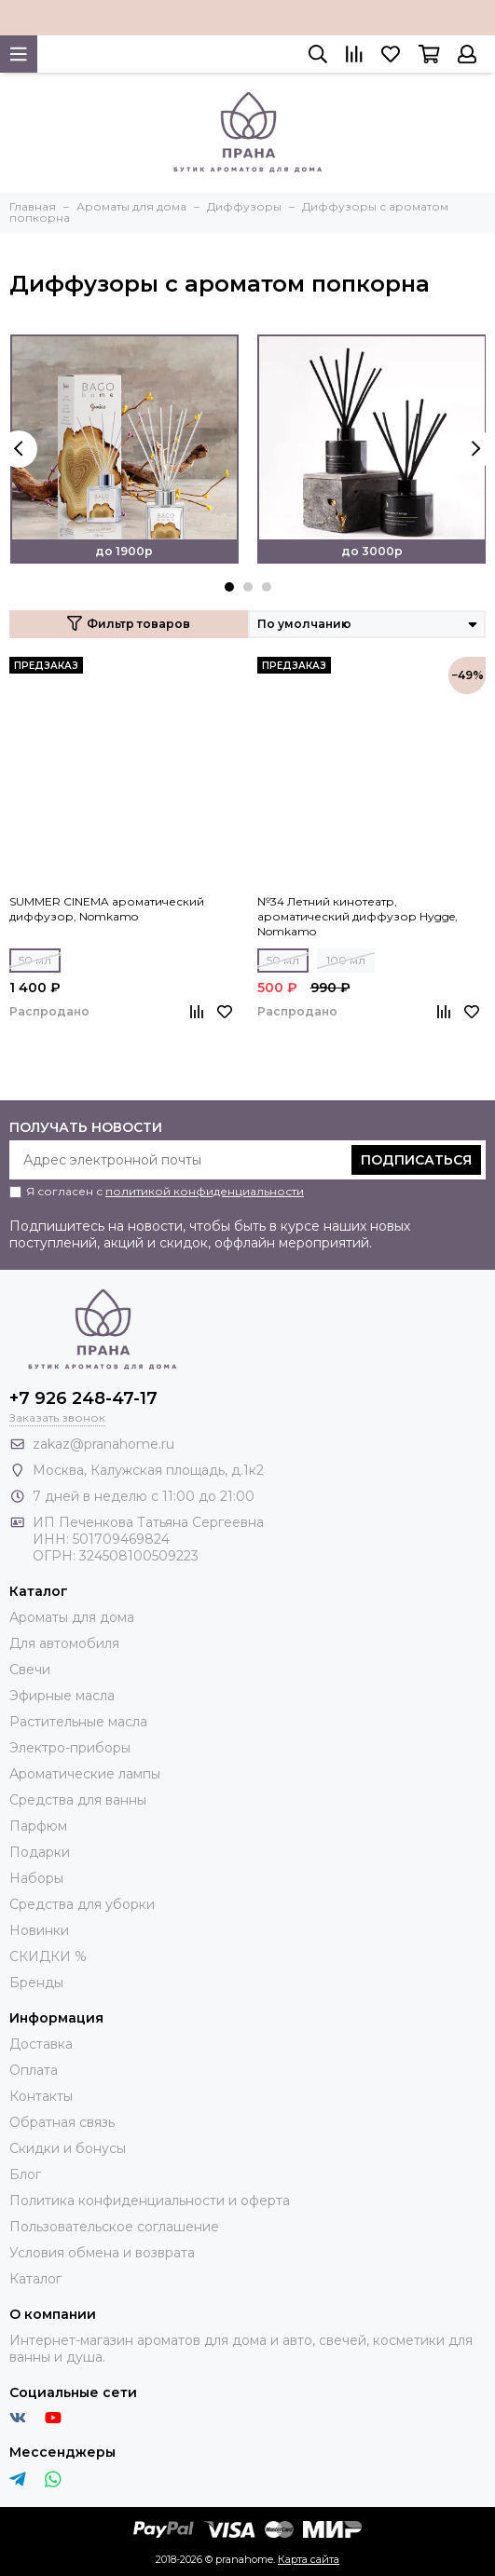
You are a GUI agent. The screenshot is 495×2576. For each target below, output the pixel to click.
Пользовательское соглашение (114, 2226)
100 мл (345, 960)
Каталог (35, 2278)
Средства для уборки (82, 1904)
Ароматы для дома (71, 1617)
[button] (229, 587)
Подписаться (416, 1160)
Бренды (36, 1982)
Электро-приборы (70, 1747)
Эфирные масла (62, 1695)
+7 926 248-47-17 (83, 1398)
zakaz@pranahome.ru (103, 1444)
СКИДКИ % (48, 1956)
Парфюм (38, 1826)
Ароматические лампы (84, 1773)
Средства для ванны (77, 1800)
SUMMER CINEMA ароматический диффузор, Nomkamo (106, 908)
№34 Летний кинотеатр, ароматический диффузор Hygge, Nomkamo (357, 916)
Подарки (39, 1852)
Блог (25, 2174)
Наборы (36, 1878)
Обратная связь (62, 2122)
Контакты (41, 2096)
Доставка (41, 2044)
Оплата (33, 2070)
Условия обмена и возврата (102, 2252)
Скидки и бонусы (67, 2148)
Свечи (29, 1669)
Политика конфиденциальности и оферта (149, 2200)
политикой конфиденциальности (204, 1191)
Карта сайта (308, 2559)
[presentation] (18, 449)
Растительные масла (78, 1721)
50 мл (35, 960)
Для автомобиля (64, 1643)
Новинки (39, 1930)
